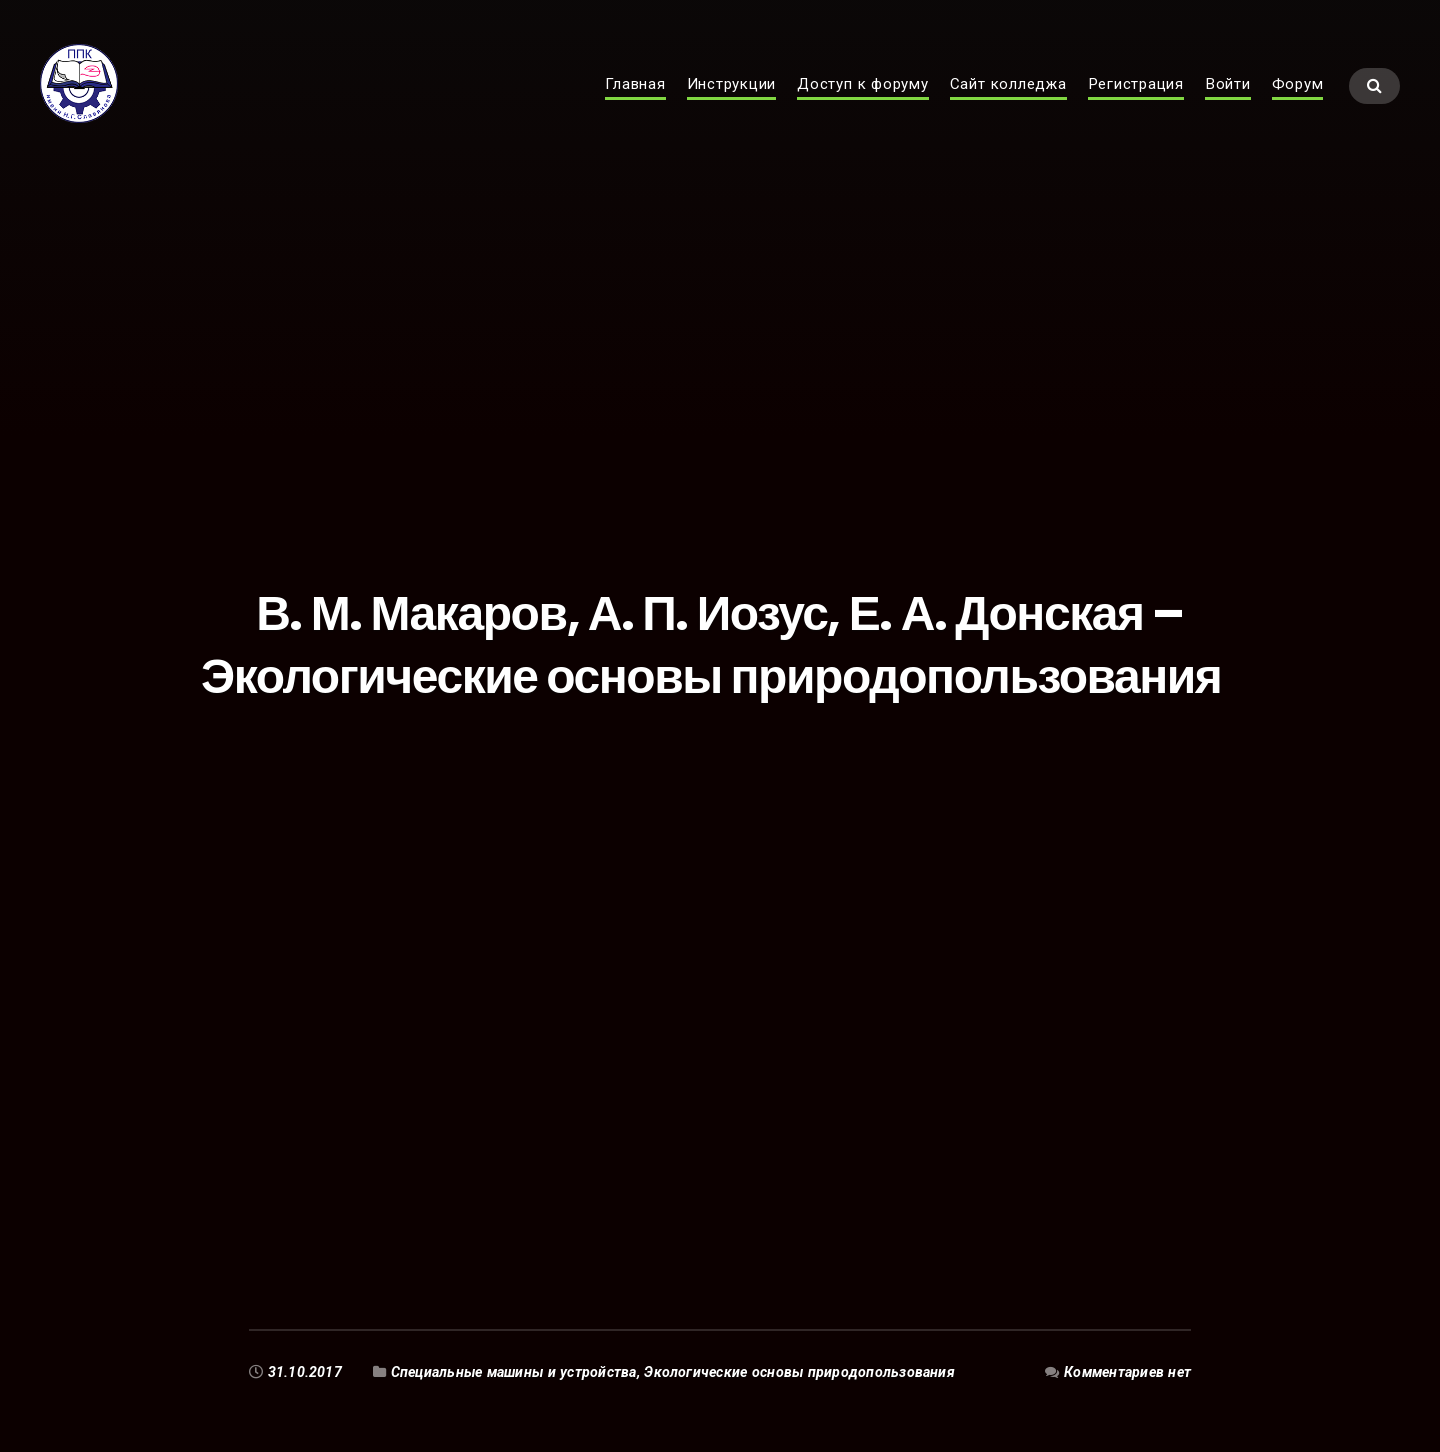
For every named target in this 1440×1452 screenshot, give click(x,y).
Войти (1228, 106)
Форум (1298, 106)
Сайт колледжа (1008, 106)
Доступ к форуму (863, 106)
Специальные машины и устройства (514, 1372)
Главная (635, 106)
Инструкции (732, 106)
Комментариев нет (1127, 1372)
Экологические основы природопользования (801, 1372)
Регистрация (1136, 106)
